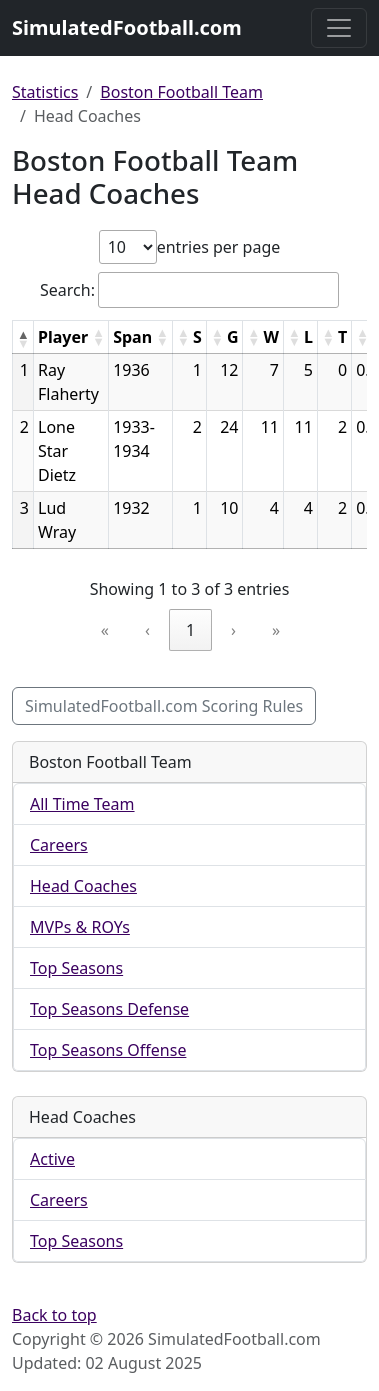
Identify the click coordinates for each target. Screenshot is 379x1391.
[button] (23, 339)
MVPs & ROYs (80, 927)
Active (52, 1159)
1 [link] (190, 630)
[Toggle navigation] (339, 28)
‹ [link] (147, 630)
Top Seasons (76, 968)
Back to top (54, 1315)
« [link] (105, 630)
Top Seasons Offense (108, 1050)
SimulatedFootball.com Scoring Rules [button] (164, 706)
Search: (67, 290)
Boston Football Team (181, 92)
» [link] (276, 630)
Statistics (45, 92)
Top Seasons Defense (109, 1009)
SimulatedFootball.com (127, 27)
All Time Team (82, 804)
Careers (59, 845)
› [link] (233, 630)
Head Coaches (83, 886)
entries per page (219, 247)
